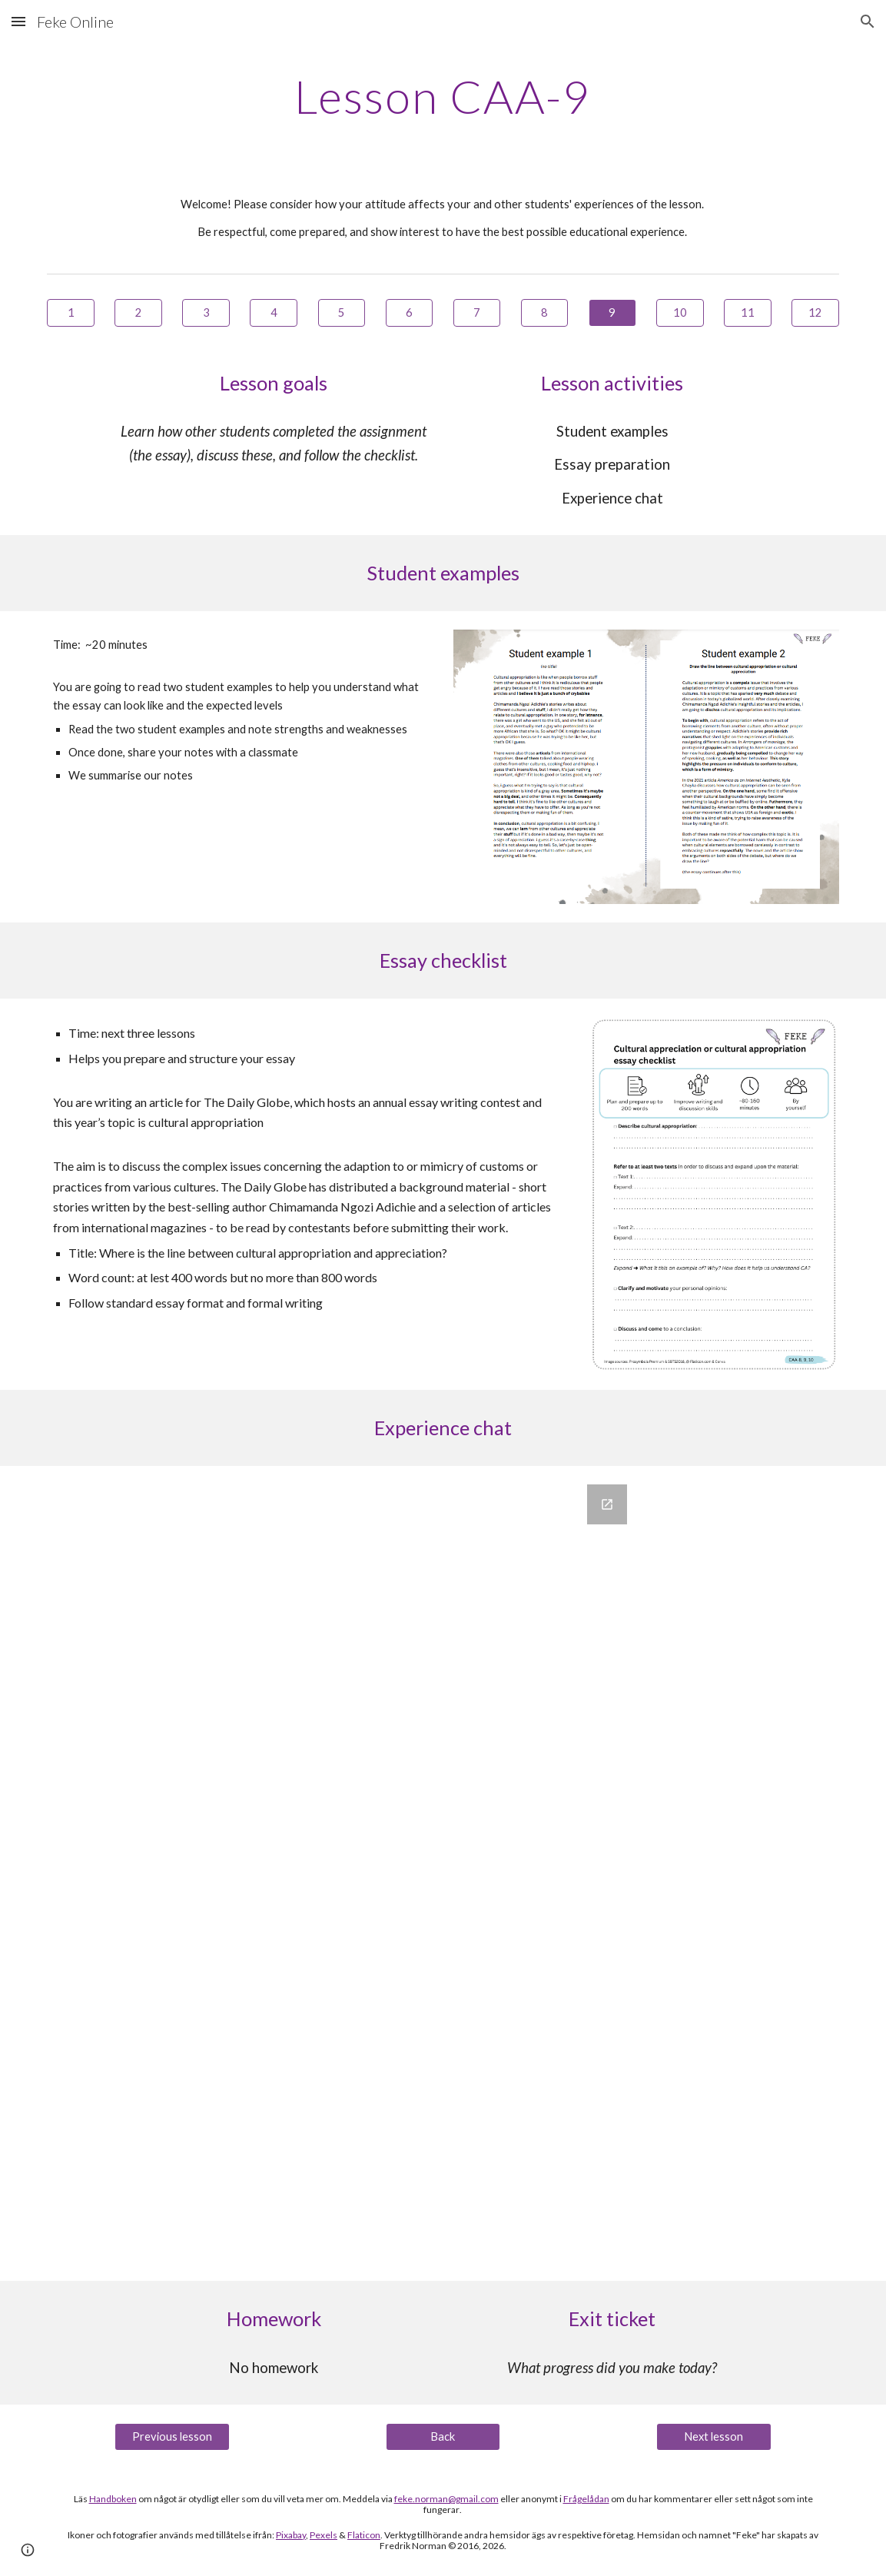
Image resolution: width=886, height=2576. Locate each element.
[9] (612, 313)
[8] (545, 313)
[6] (410, 313)
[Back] (443, 2437)
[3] (206, 313)
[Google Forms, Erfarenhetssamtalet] (442, 1873)
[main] (442, 96)
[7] (477, 313)
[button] (18, 21)
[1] (71, 313)
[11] (748, 313)
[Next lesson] (714, 2437)
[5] (342, 313)
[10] (680, 313)
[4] (274, 313)
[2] (138, 313)
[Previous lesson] (172, 2437)
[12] (815, 313)
